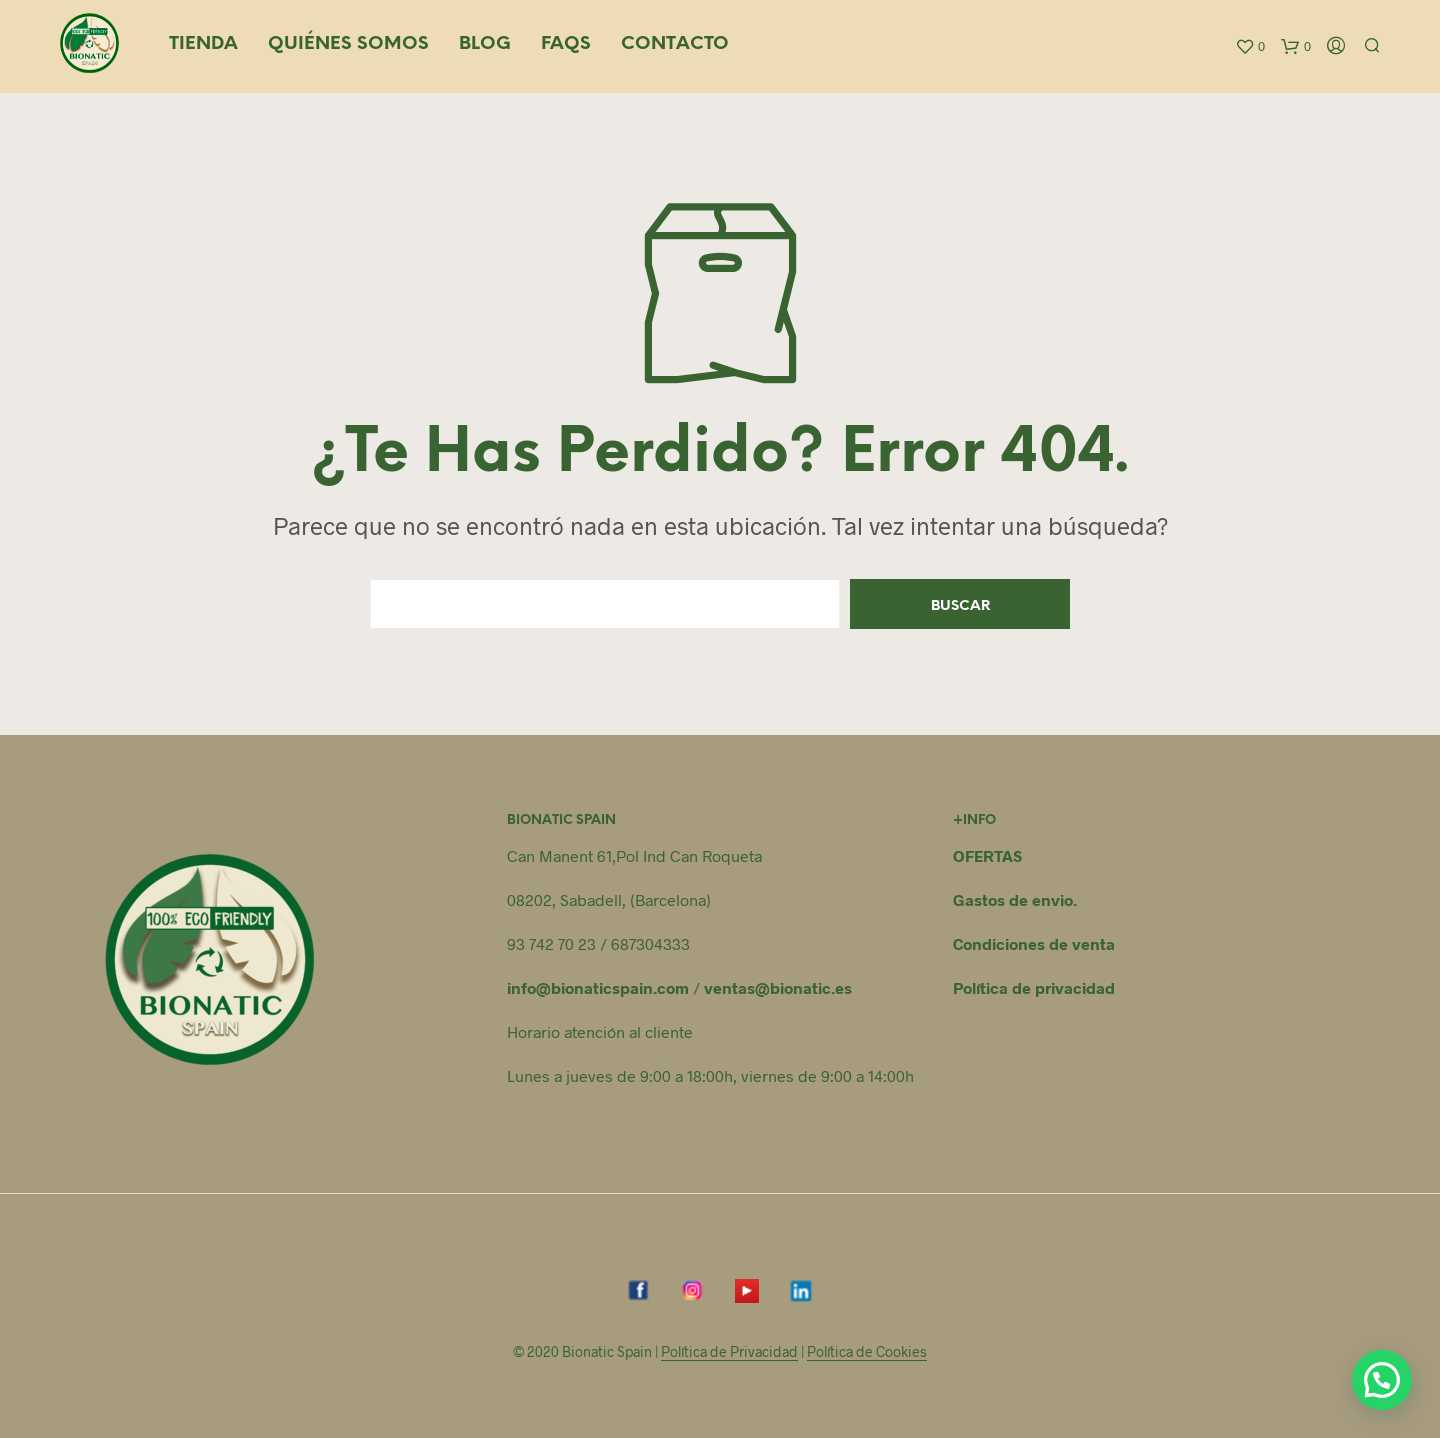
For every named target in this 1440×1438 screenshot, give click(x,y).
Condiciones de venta (1034, 943)
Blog (485, 44)
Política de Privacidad (729, 1352)
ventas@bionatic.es (778, 987)
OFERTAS (987, 855)
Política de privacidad (1034, 987)
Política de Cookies (867, 1352)
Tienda (203, 44)
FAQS (566, 44)
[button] (1382, 1380)
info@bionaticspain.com (598, 987)
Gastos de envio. (1015, 899)
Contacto (675, 44)
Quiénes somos (348, 44)
